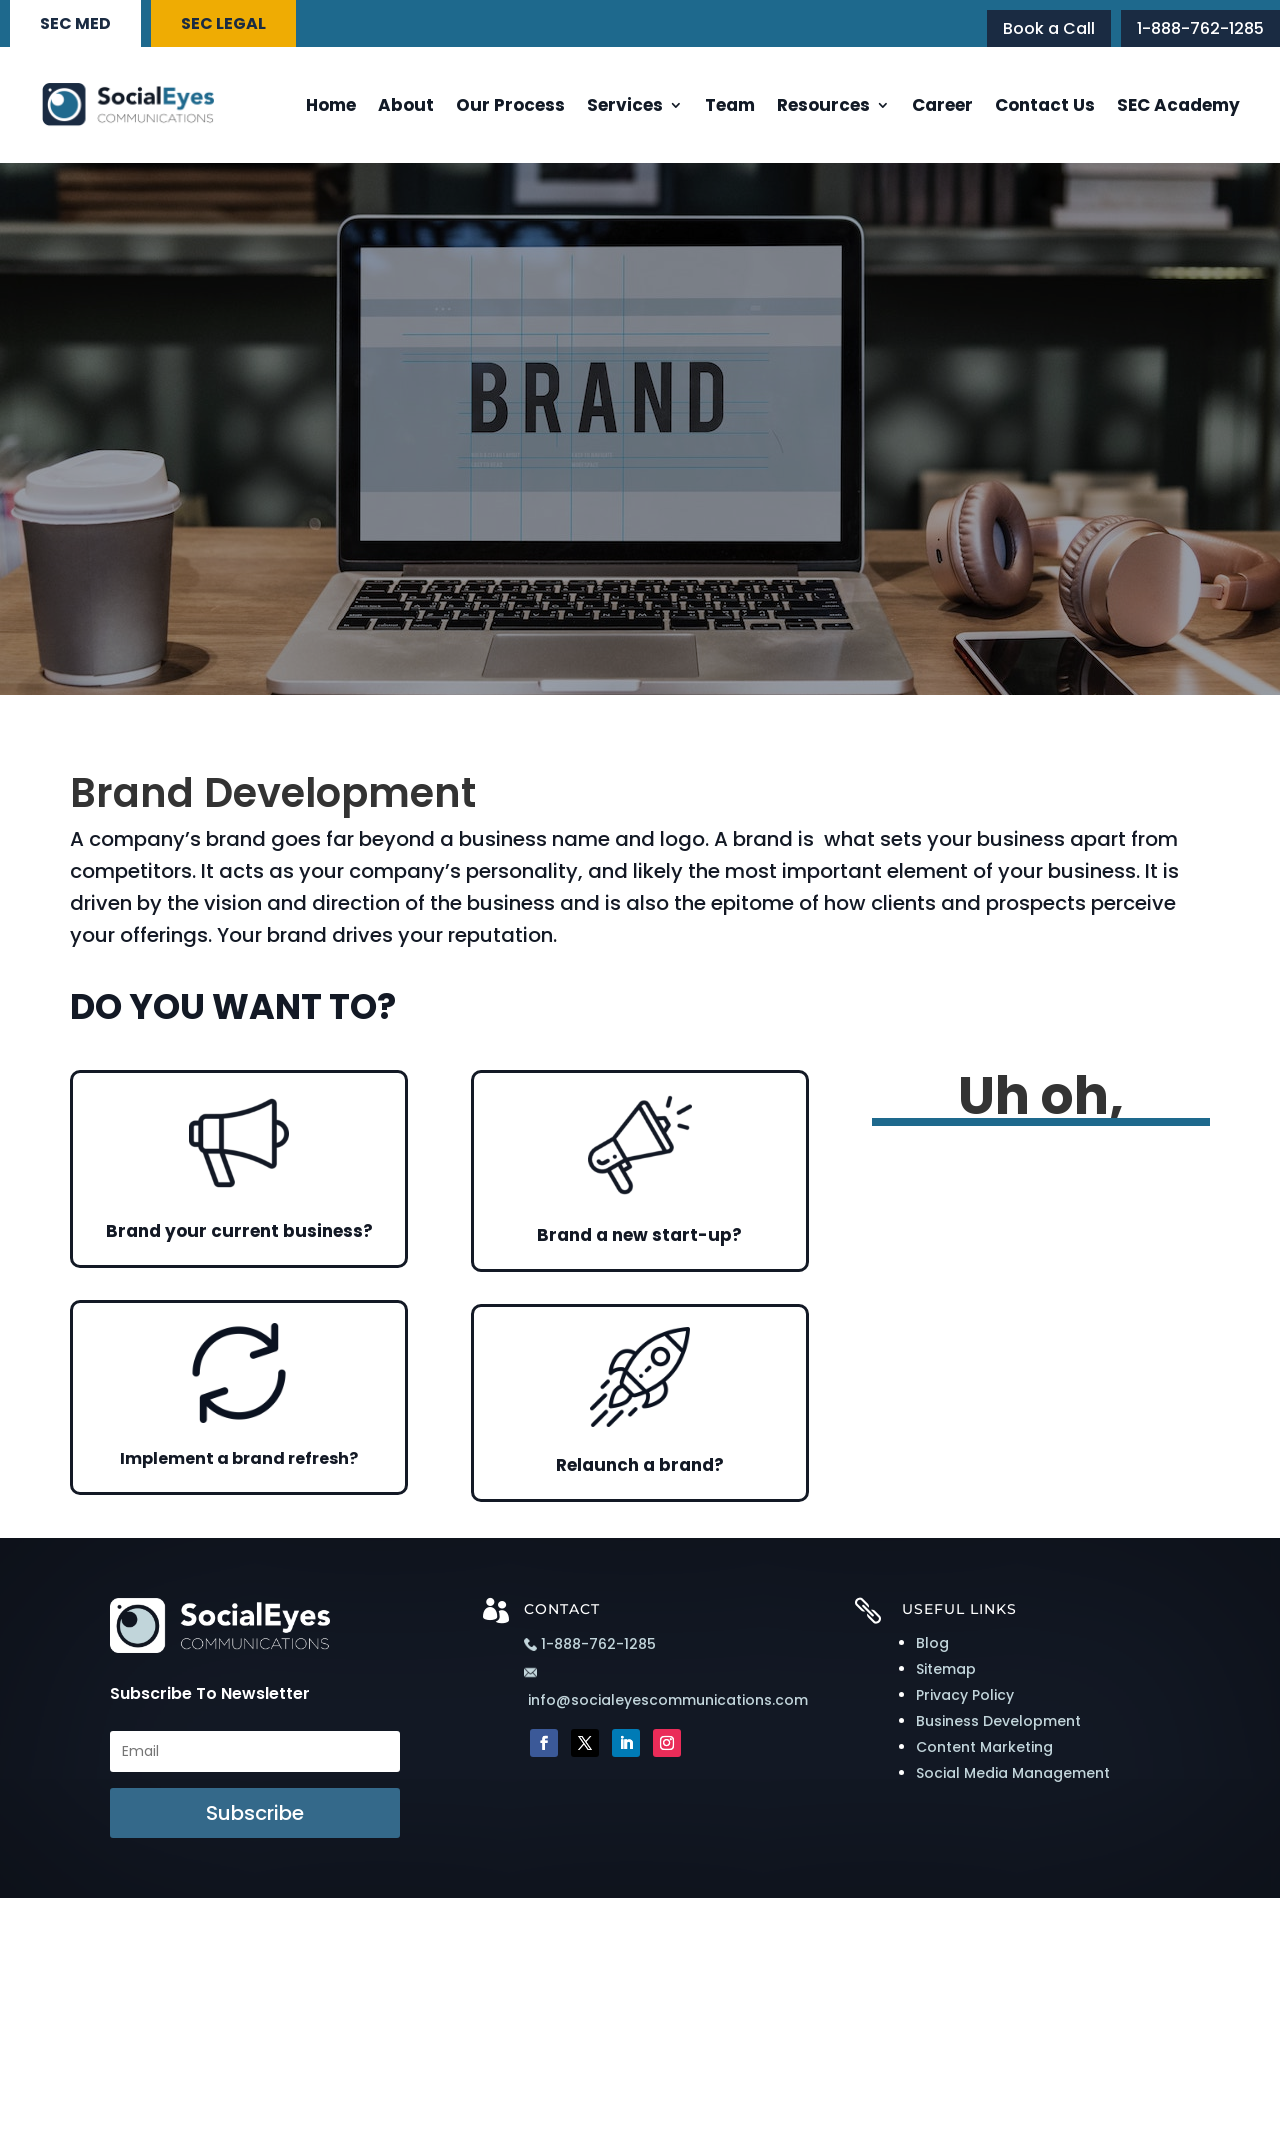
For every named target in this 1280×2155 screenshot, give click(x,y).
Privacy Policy (965, 1695)
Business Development (998, 1721)
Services (625, 105)
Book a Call (1049, 28)
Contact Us (1045, 105)
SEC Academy (1178, 105)
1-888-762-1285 (1200, 28)
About (406, 105)
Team (730, 105)
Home (331, 105)
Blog (932, 1643)
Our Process (510, 105)
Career (942, 105)
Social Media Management (1013, 1773)
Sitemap (946, 1669)
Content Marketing (984, 1747)
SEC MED (75, 23)
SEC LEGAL (223, 23)
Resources (823, 105)
